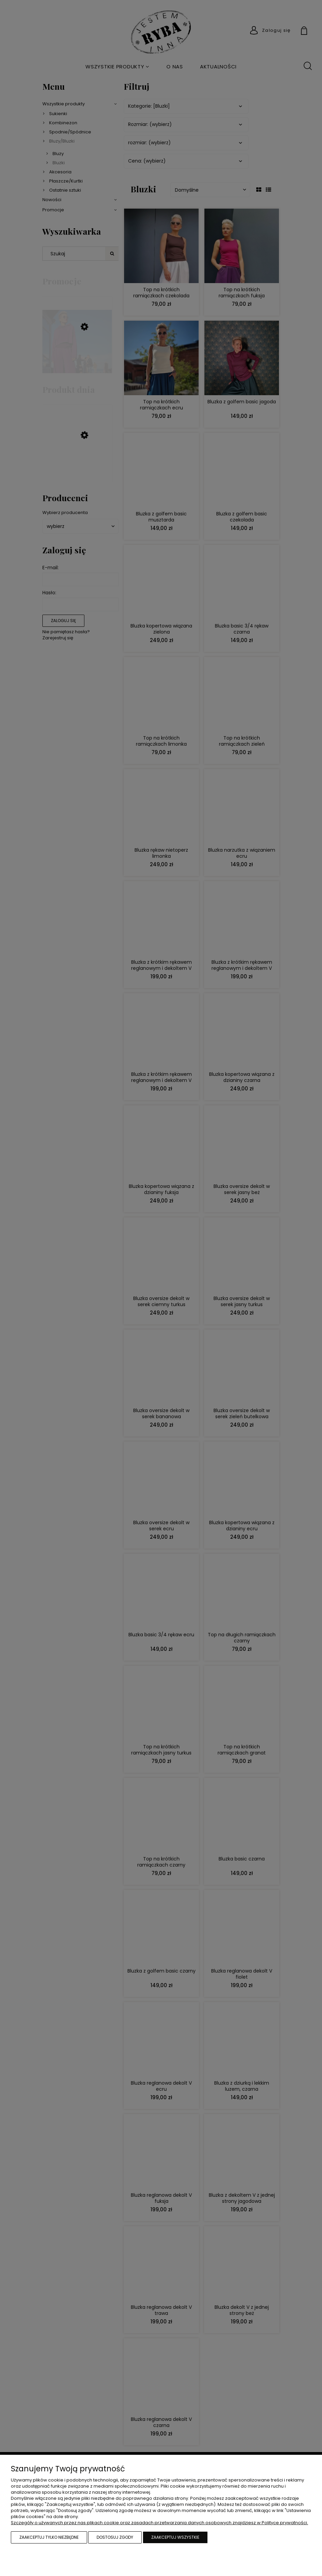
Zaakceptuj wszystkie (175, 2537)
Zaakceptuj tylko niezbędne (49, 2537)
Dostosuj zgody (115, 2537)
